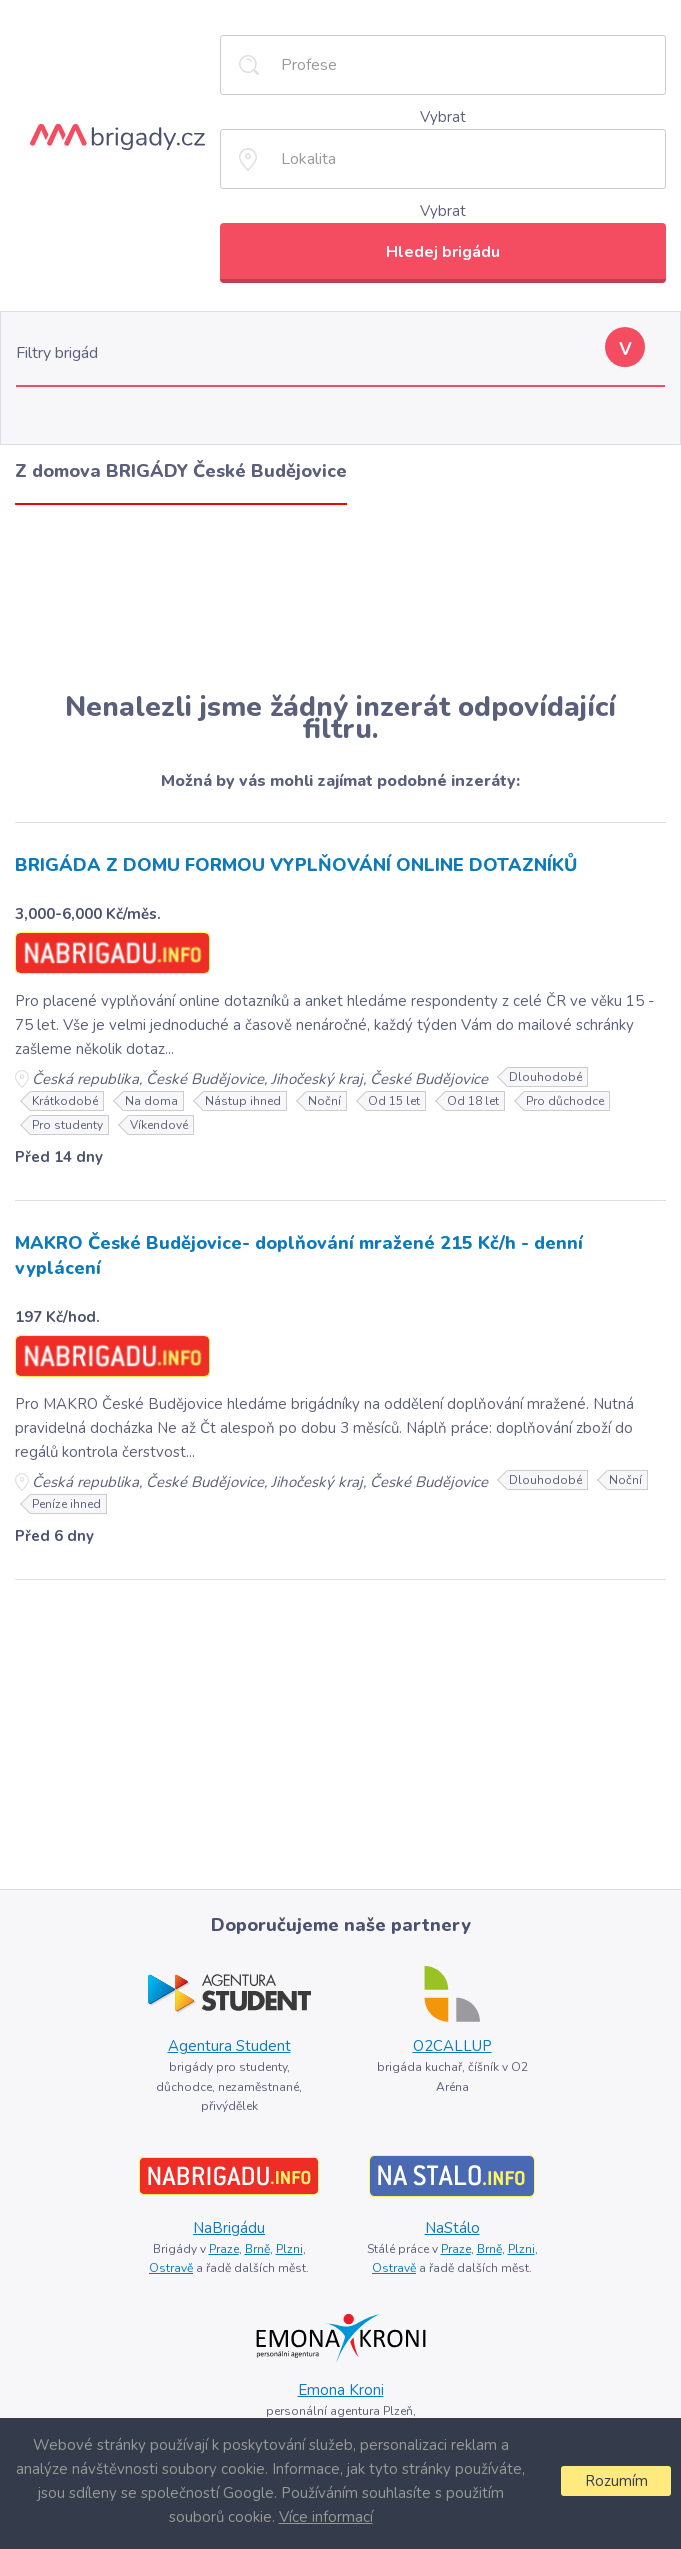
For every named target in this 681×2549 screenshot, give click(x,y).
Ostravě (171, 2268)
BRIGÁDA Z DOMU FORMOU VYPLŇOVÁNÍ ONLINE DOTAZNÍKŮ (296, 865)
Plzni (289, 2249)
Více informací (326, 2517)
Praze (224, 2249)
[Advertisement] (340, 598)
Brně (257, 2249)
